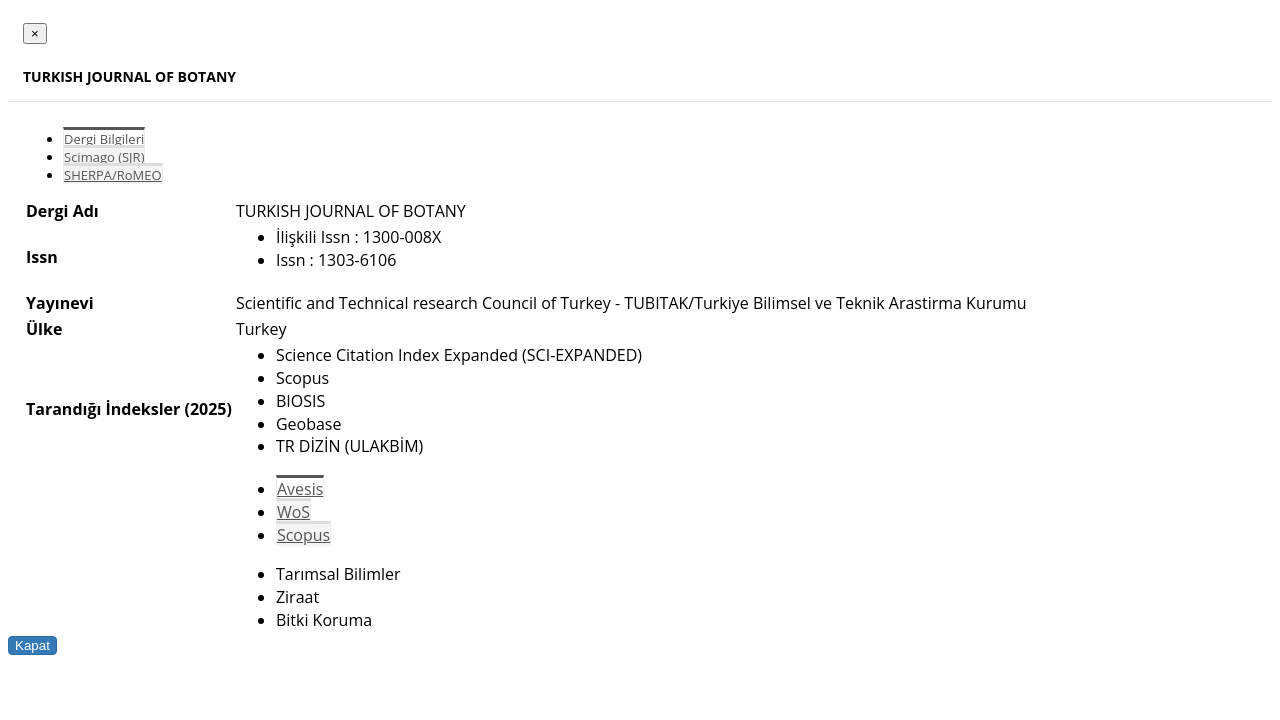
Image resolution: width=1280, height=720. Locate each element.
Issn (42, 257)
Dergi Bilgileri (104, 139)
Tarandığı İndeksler (103, 409)
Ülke (44, 329)
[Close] (35, 33)
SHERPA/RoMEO (113, 175)
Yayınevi (60, 303)
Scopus (303, 535)
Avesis (300, 489)
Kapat (32, 645)
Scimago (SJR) (104, 157)
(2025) (207, 409)
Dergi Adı (62, 211)
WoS (293, 512)
